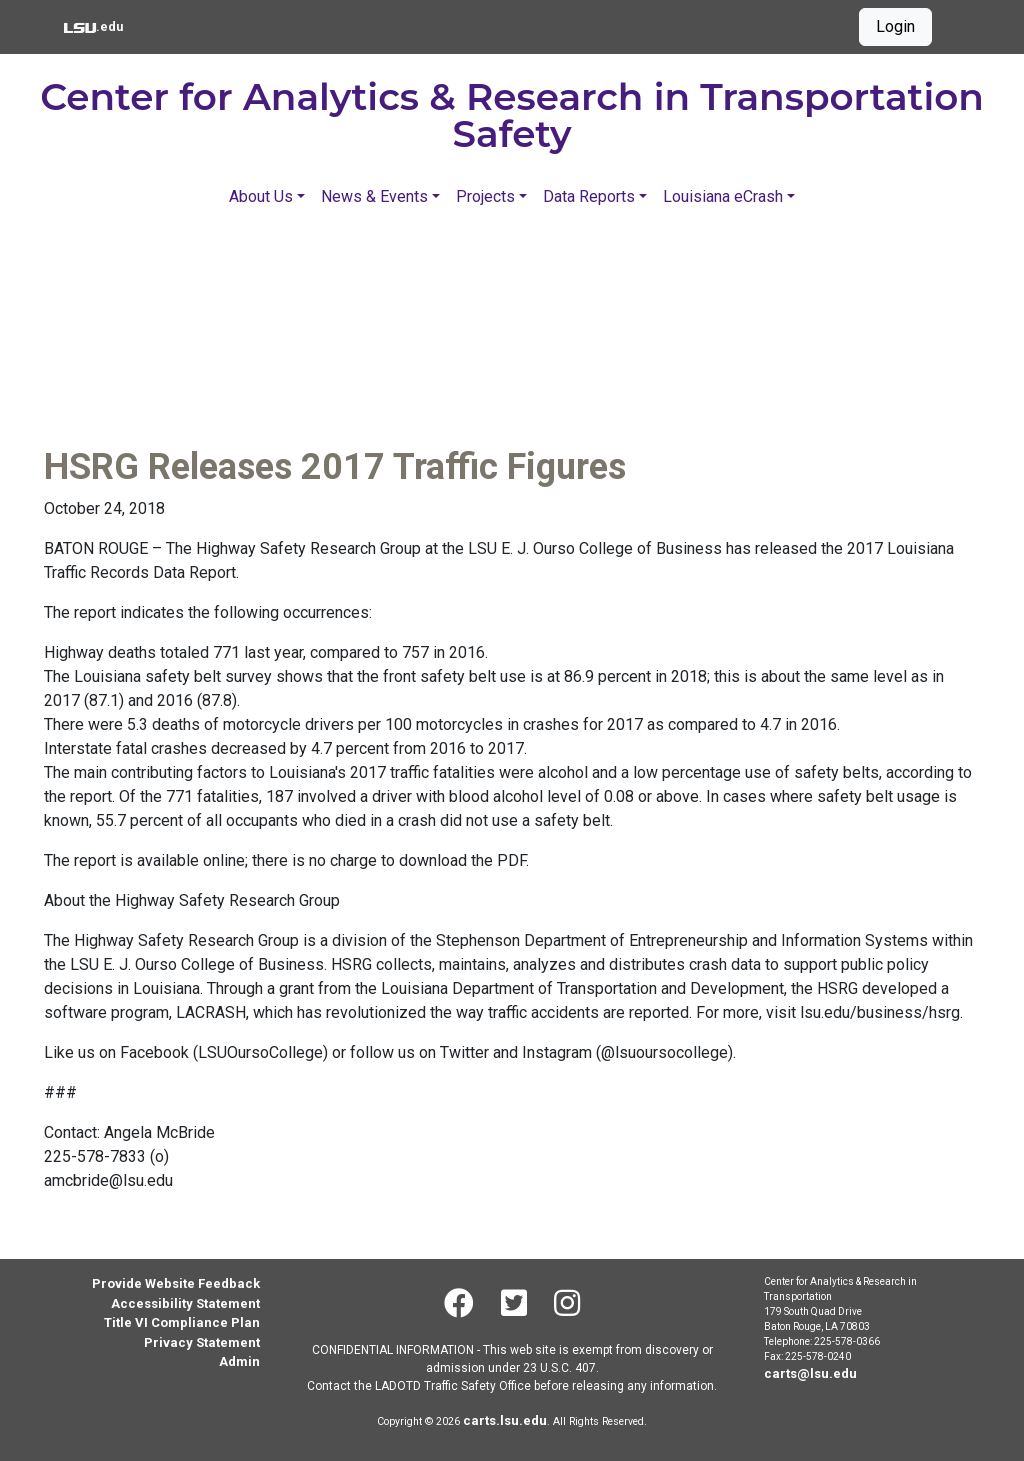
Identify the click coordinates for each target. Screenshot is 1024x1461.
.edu (93, 25)
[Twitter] (513, 1303)
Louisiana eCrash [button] (723, 196)
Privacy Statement (202, 1342)
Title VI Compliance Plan (182, 1322)
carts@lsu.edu (810, 1373)
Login (895, 26)
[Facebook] (458, 1303)
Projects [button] (485, 196)
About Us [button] (261, 196)
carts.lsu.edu (505, 1420)
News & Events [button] (374, 196)
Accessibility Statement (185, 1303)
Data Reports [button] (589, 196)
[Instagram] (567, 1303)
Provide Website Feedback (176, 1283)
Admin (239, 1361)
